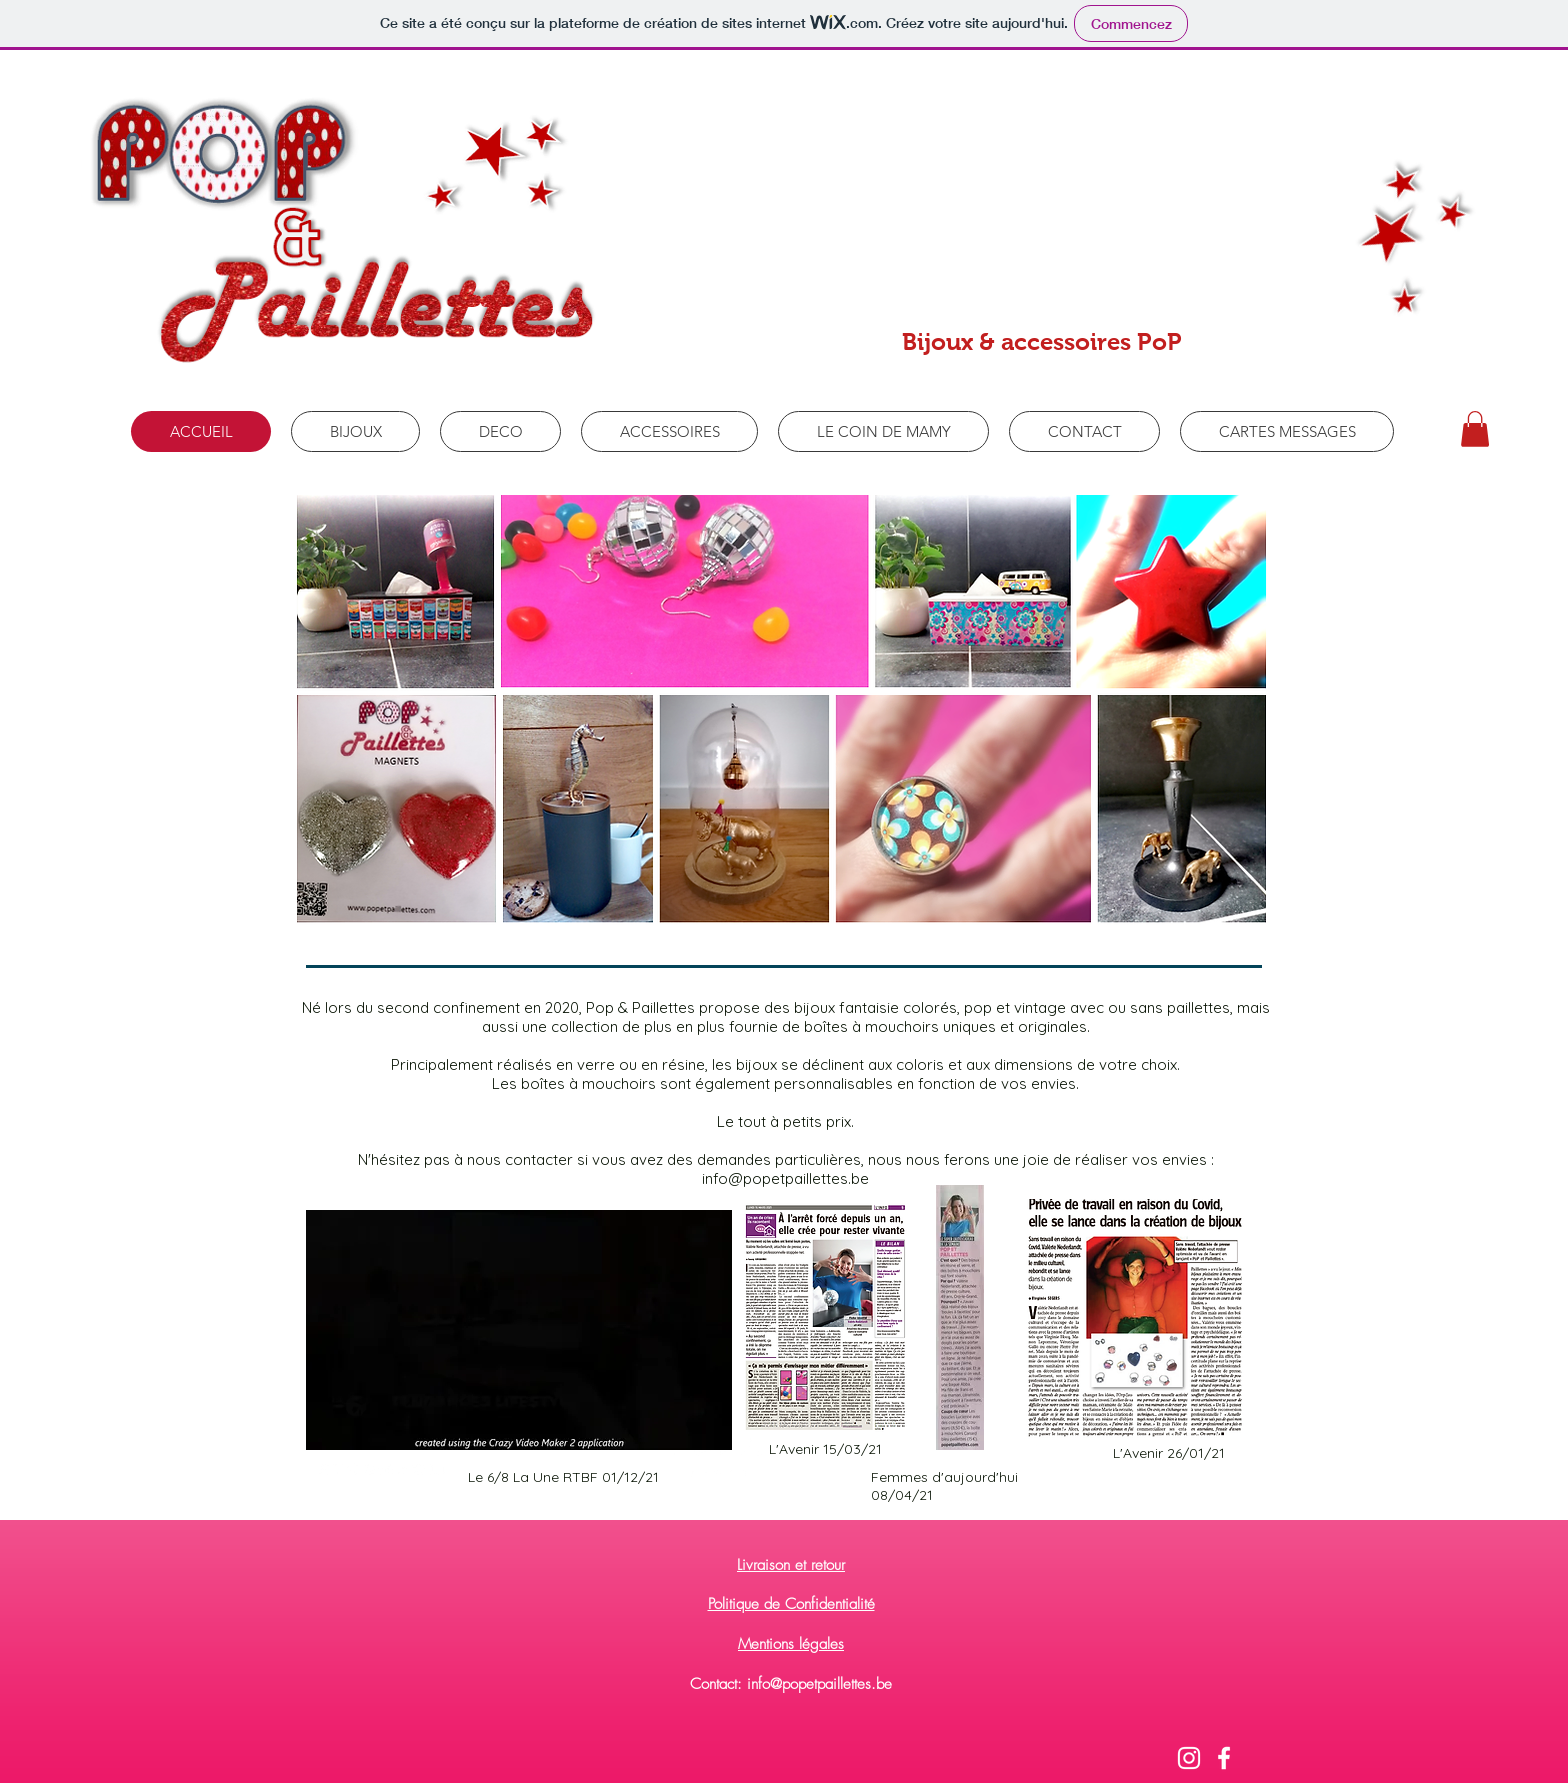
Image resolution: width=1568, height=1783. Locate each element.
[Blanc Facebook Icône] (1224, 1758)
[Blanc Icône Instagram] (1189, 1758)
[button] (1475, 429)
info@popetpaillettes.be (785, 1178)
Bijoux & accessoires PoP (1042, 341)
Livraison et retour (791, 1565)
